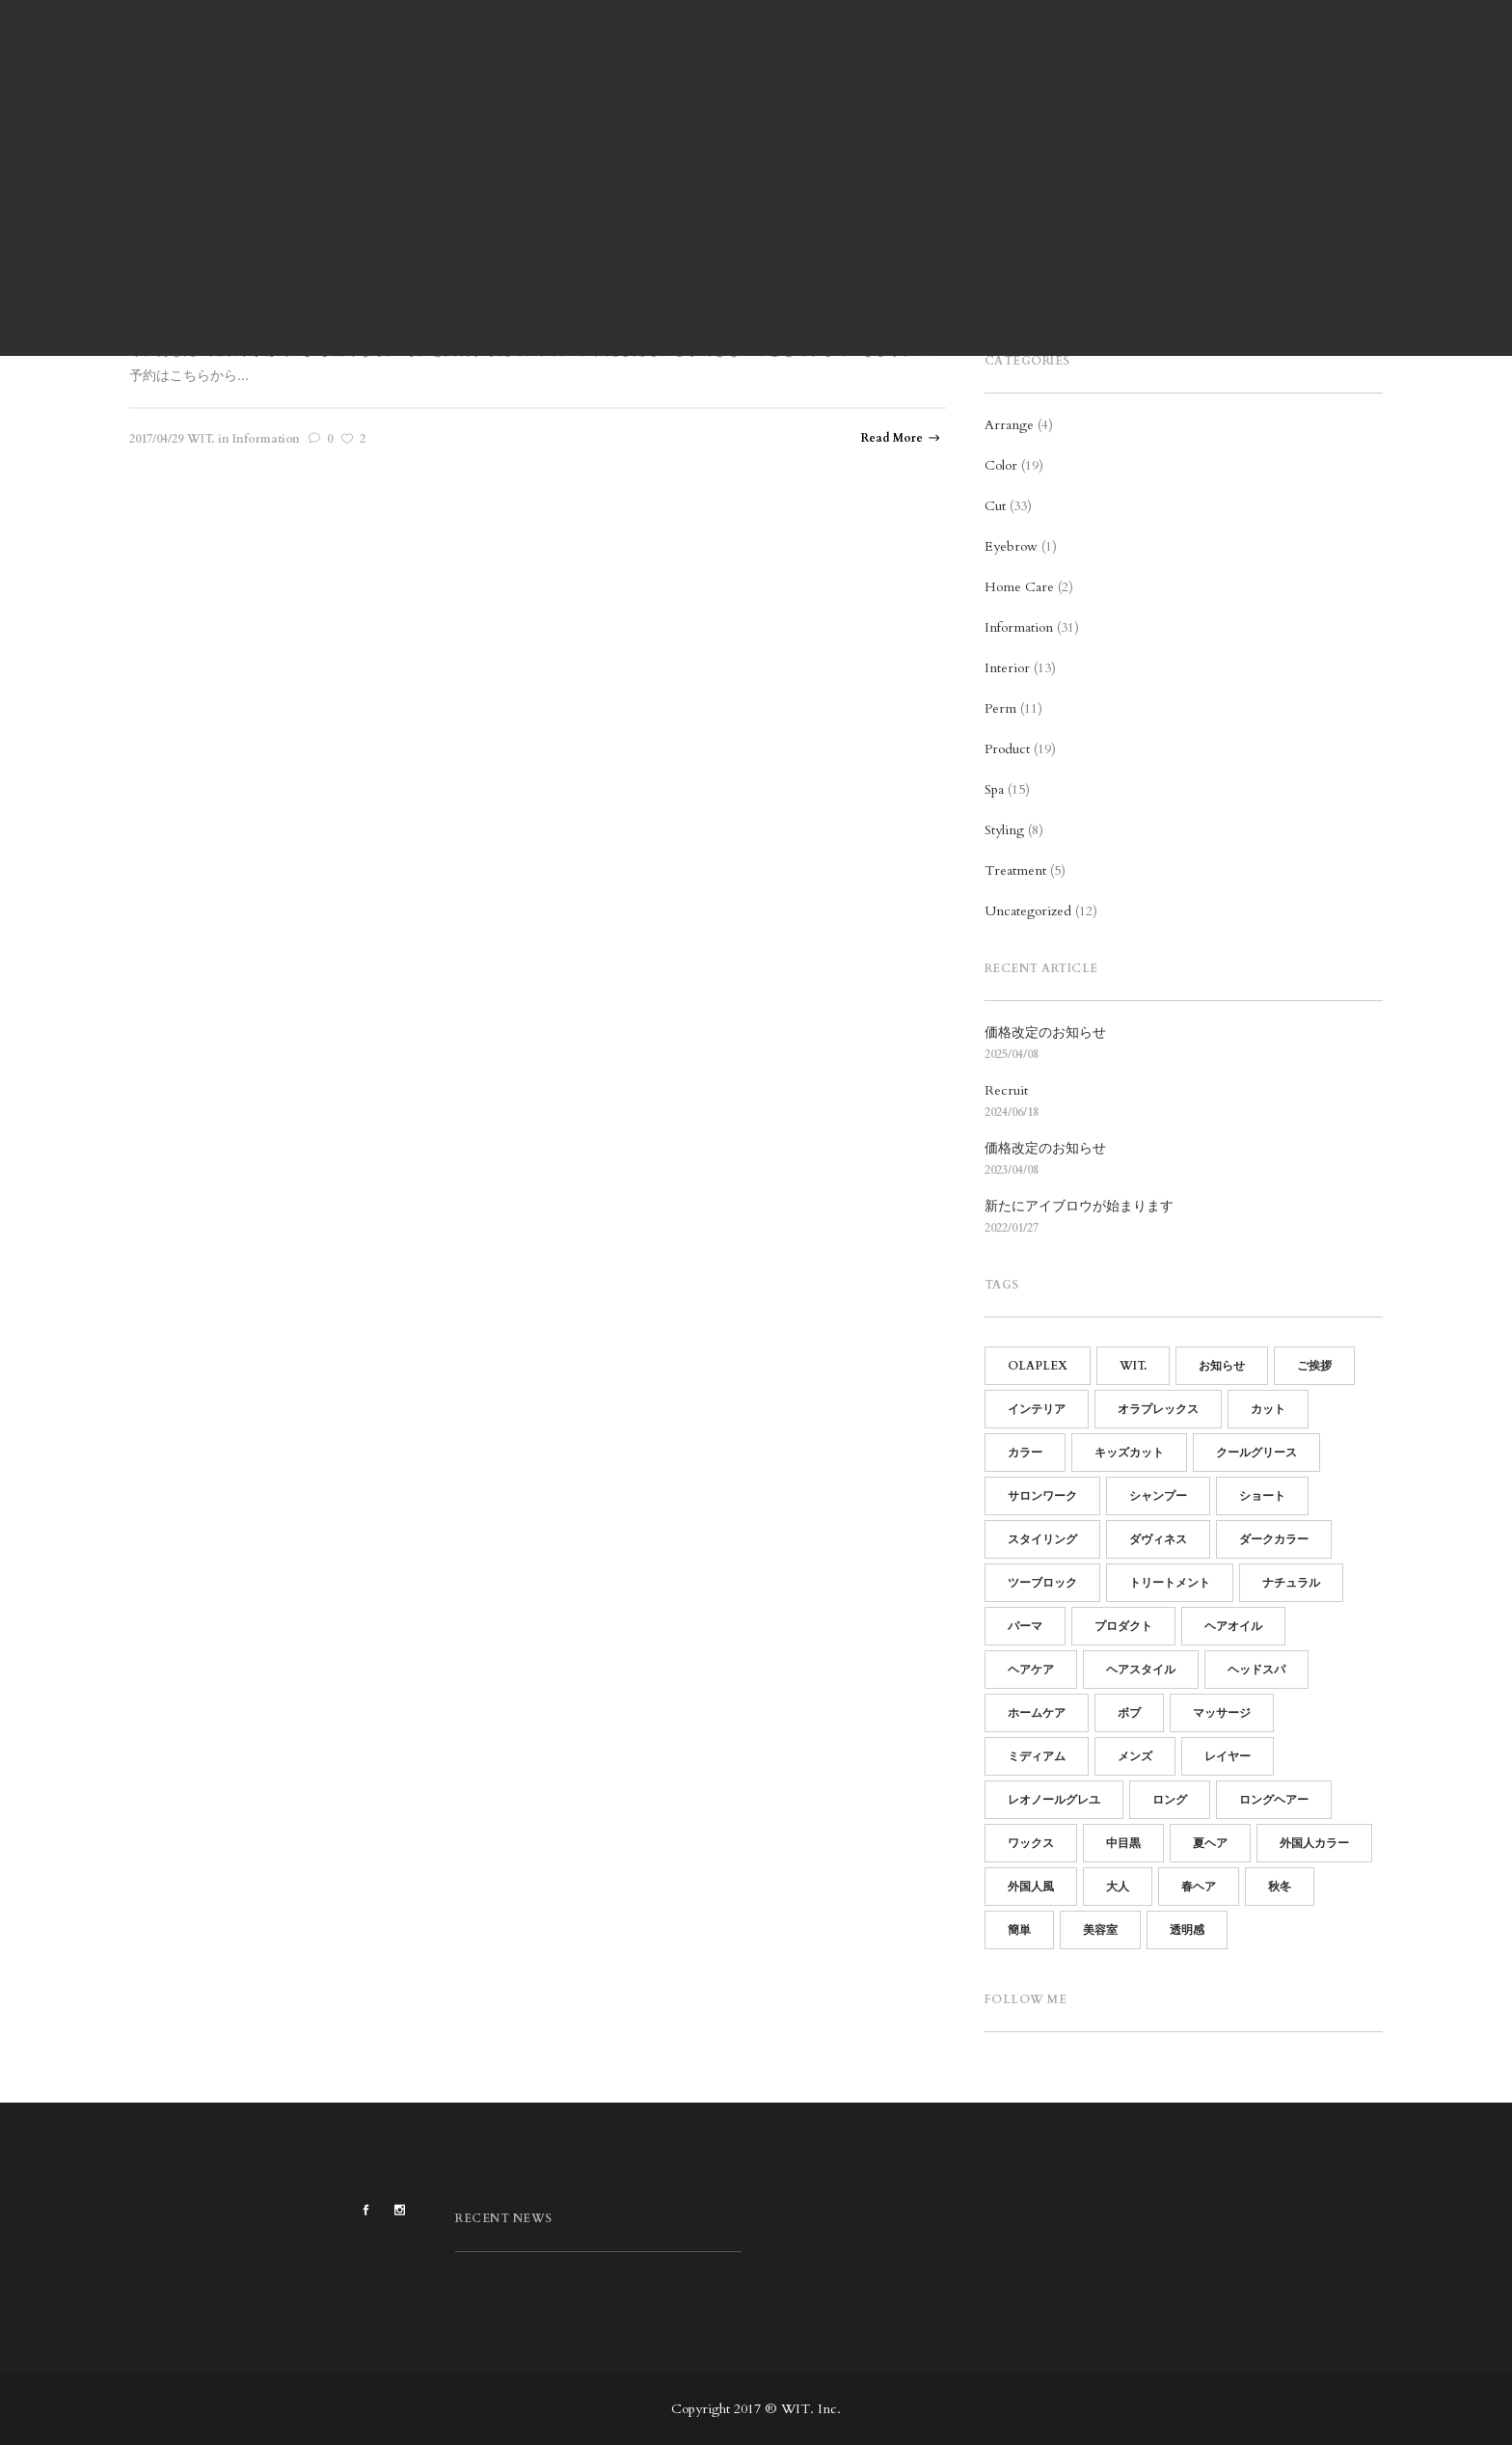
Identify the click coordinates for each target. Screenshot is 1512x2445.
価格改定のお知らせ (1045, 1032)
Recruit (1006, 1090)
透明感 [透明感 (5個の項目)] (1187, 1930)
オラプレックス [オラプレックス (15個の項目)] (1158, 1409)
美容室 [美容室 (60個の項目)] (1100, 1930)
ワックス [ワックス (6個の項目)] (1031, 1843)
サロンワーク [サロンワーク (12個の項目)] (1042, 1496)
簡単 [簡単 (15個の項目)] (1019, 1930)
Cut (995, 506)
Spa (994, 789)
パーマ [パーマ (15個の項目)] (1025, 1626)
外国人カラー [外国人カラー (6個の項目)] (1314, 1843)
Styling (1004, 830)
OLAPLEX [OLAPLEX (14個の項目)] (1037, 1365)
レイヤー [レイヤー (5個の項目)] (1227, 1756)
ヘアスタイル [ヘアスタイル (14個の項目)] (1140, 1669)
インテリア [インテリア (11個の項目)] (1037, 1409)
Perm (1000, 708)
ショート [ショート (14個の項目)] (1262, 1496)
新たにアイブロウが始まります (1079, 1206)
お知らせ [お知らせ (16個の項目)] (1222, 1365)
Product (1007, 749)
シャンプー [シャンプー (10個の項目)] (1158, 1496)
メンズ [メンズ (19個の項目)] (1135, 1756)
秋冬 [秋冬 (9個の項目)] (1279, 1886)
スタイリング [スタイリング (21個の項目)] (1042, 1539)
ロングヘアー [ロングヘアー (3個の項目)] (1274, 1799)
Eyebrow (1011, 546)
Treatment (1015, 870)
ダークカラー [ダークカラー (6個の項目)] (1274, 1539)
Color (1001, 465)
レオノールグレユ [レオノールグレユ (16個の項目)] (1054, 1799)
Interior (1007, 668)
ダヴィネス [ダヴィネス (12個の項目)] (1158, 1539)
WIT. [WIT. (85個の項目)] (1133, 1365)
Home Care (1019, 587)
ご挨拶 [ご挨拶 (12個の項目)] (1314, 1365)
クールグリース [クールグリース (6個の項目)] (1256, 1452)
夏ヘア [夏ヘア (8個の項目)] (1210, 1843)
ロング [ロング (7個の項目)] (1169, 1799)
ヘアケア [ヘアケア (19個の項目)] (1031, 1669)
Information (1019, 627)
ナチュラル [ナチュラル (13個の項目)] (1291, 1582)
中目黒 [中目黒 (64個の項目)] (1123, 1843)
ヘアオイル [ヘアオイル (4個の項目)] (1233, 1626)
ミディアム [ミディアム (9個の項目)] (1037, 1756)
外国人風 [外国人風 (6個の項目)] (1031, 1886)
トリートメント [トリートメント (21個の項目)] (1169, 1582)
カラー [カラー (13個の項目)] (1025, 1452)
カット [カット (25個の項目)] (1268, 1409)
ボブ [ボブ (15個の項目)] (1129, 1713)
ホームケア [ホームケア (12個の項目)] (1037, 1713)
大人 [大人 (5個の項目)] (1117, 1886)
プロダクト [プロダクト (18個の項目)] (1123, 1626)
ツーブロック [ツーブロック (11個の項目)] (1042, 1582)
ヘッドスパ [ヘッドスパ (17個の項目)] (1256, 1669)
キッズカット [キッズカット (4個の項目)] (1129, 1452)
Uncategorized (1028, 911)
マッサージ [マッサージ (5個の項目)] (1222, 1713)
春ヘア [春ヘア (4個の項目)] (1198, 1886)
